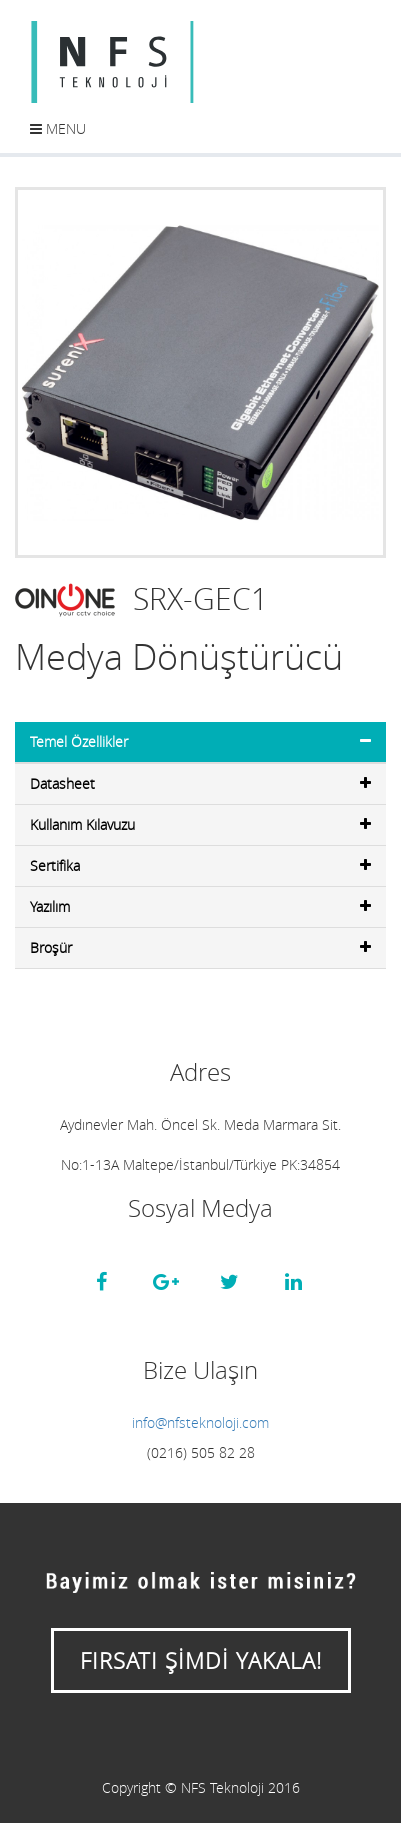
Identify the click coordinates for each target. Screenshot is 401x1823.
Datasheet (200, 783)
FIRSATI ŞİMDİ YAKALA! (201, 1660)
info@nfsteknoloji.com (200, 1422)
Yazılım (200, 906)
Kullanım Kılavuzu (200, 824)
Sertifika (200, 865)
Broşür (200, 947)
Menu (58, 128)
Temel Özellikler (200, 741)
